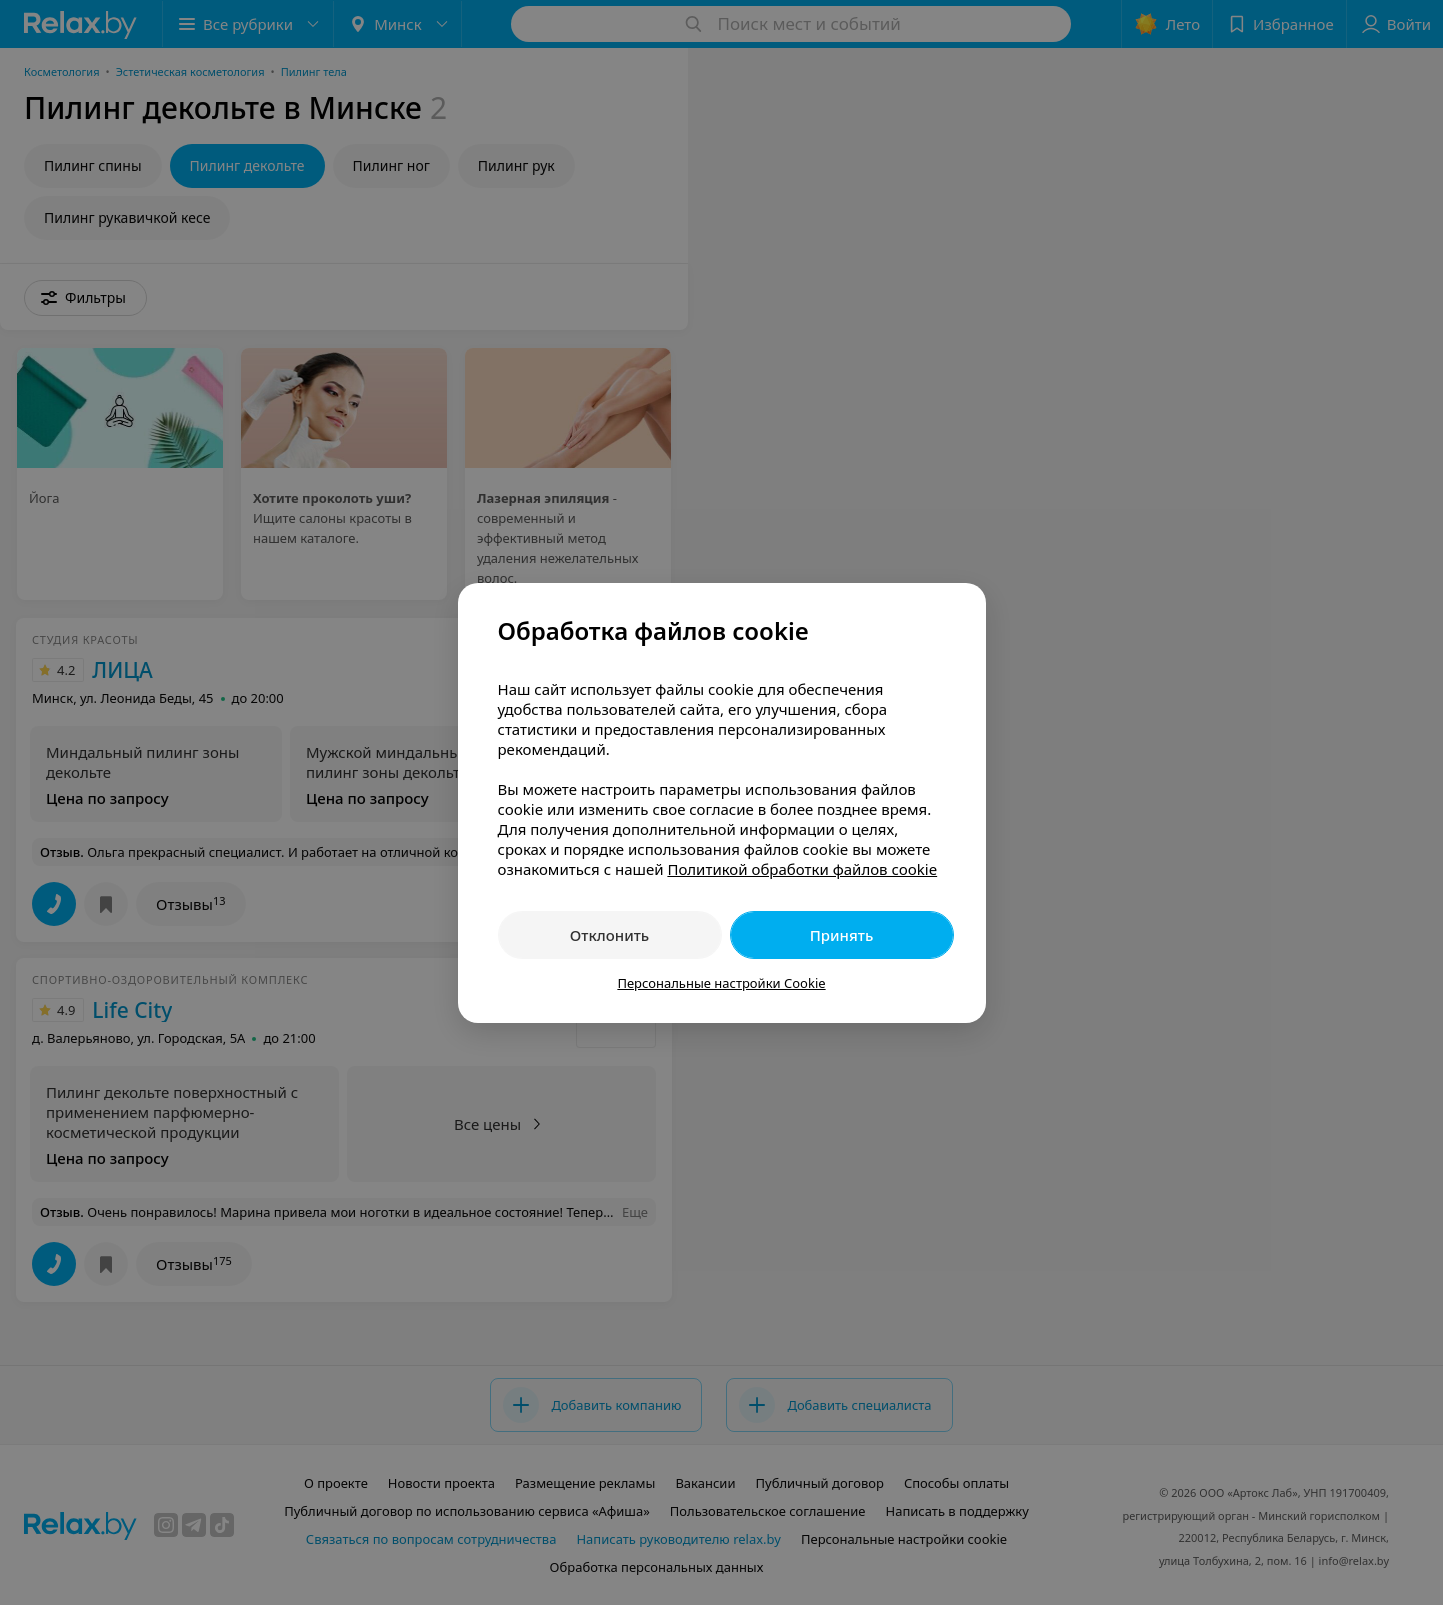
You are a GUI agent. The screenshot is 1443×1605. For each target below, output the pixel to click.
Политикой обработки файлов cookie (802, 869)
